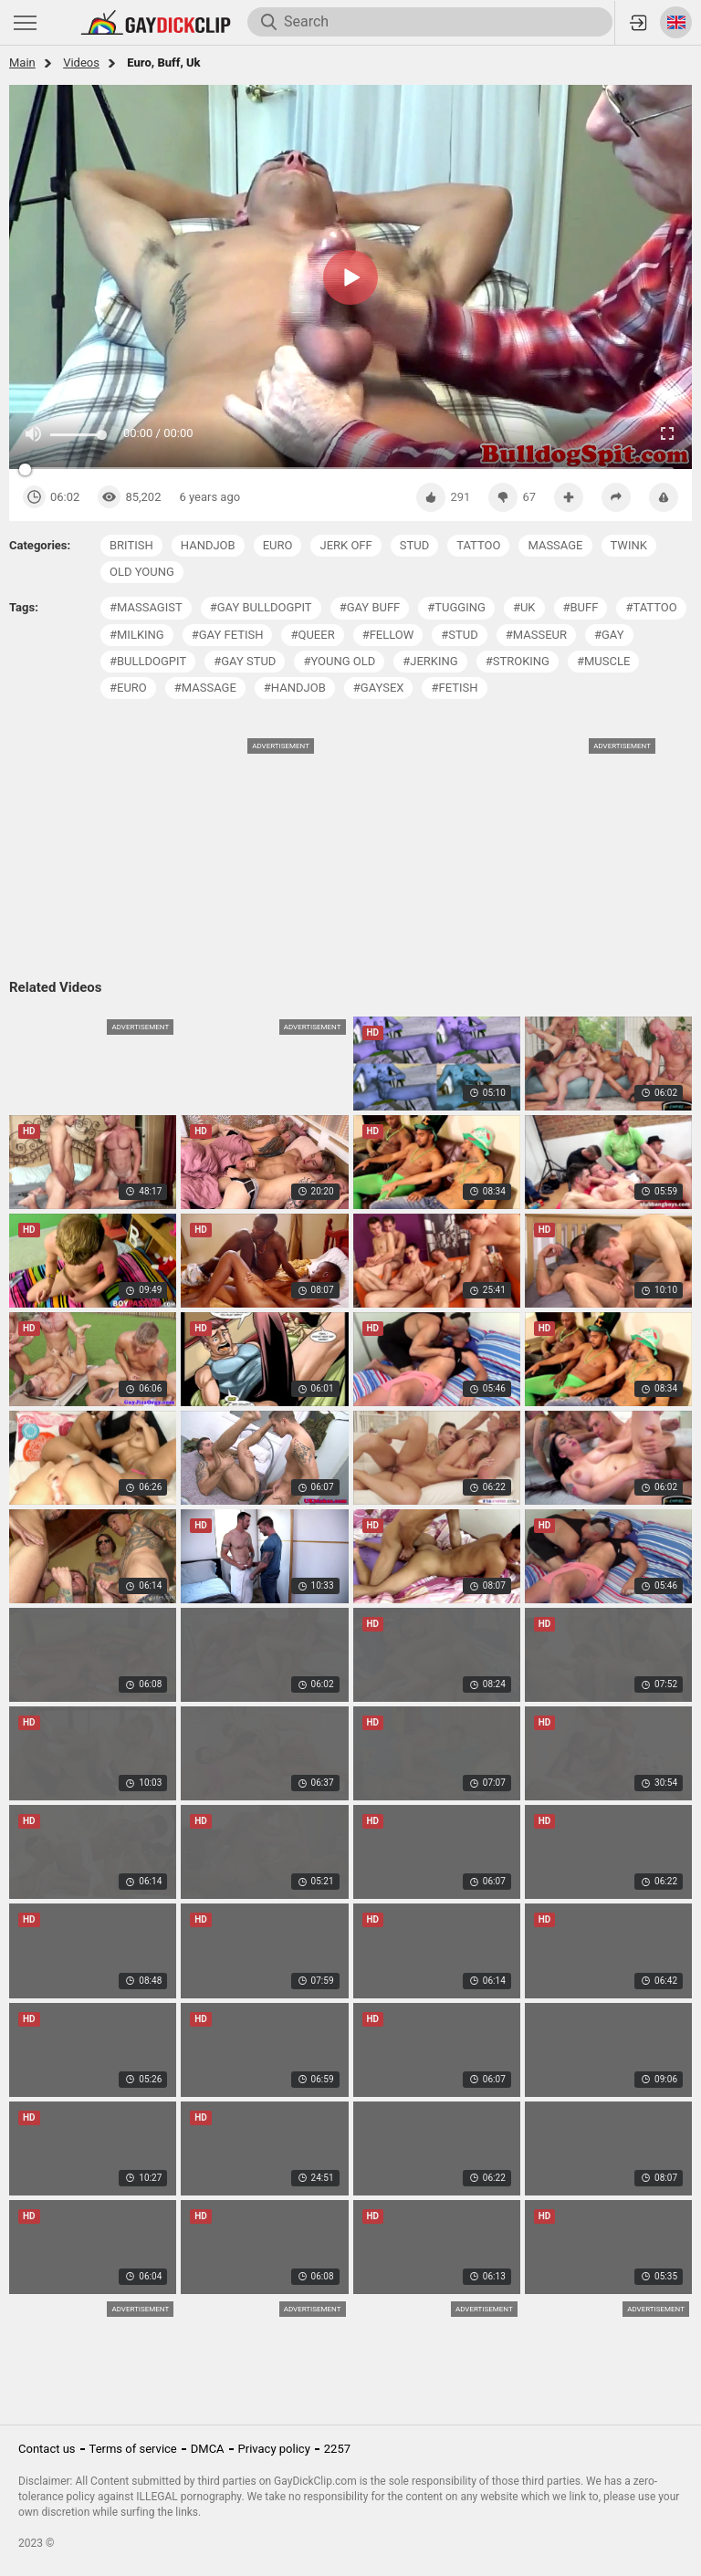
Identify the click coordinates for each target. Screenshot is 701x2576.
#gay (609, 634)
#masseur (536, 634)
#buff (581, 607)
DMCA (208, 2449)
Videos (81, 62)
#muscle (603, 661)
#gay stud (245, 661)
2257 (337, 2449)
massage (555, 545)
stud (414, 545)
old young (142, 572)
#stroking (517, 661)
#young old (339, 661)
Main (22, 62)
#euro (128, 687)
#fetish (454, 687)
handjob (208, 545)
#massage (205, 687)
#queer (312, 634)
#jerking (430, 661)
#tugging (456, 607)
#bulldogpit (148, 661)
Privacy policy (274, 2449)
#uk (524, 607)
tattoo (478, 545)
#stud (459, 634)
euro (278, 545)
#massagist (146, 607)
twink (629, 545)
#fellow (388, 634)
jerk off (345, 545)
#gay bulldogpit (261, 607)
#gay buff (370, 607)
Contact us (47, 2449)
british (131, 545)
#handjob (295, 687)
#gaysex (378, 687)
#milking (137, 634)
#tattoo (650, 607)
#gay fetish (228, 634)
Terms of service (133, 2449)
